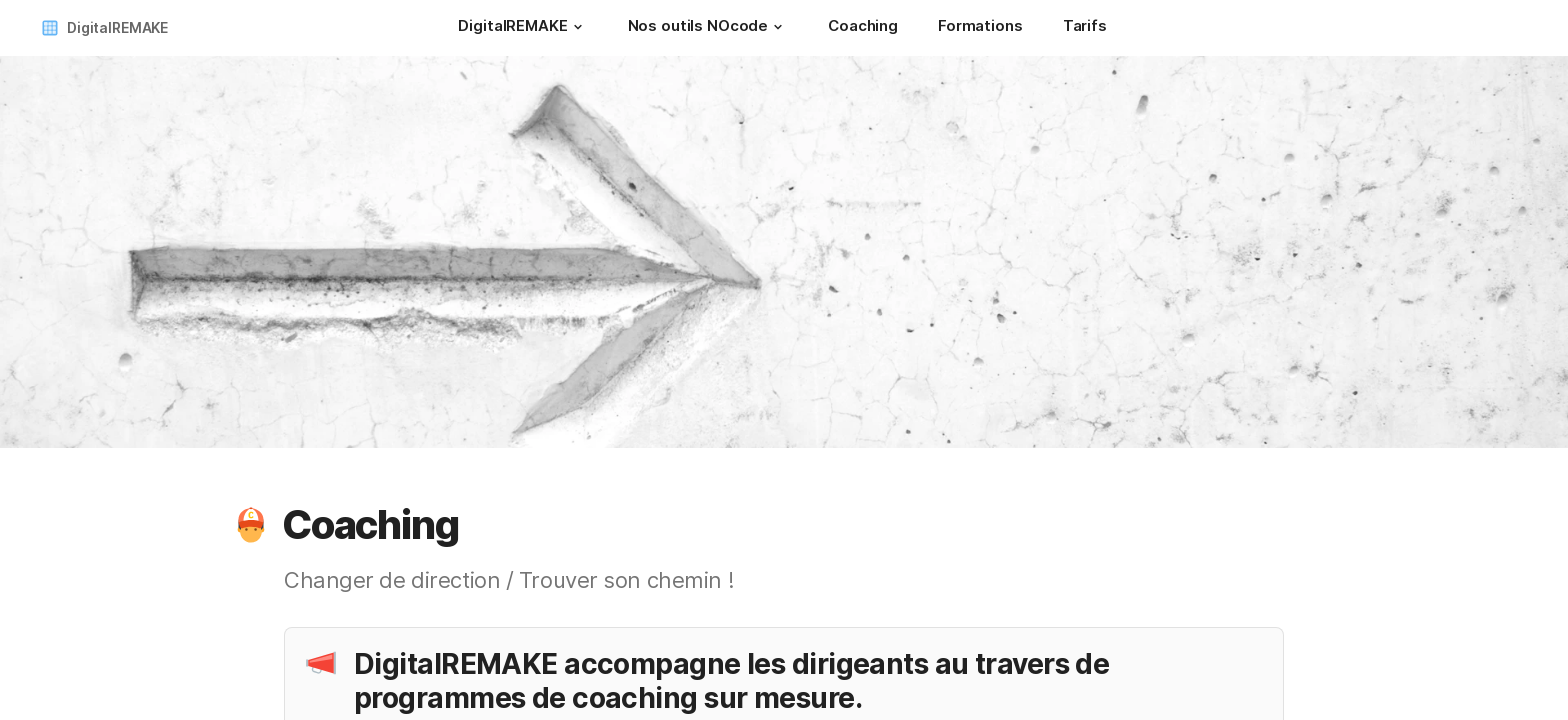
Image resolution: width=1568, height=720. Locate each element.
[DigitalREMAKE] (522, 28)
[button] (578, 27)
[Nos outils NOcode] (708, 28)
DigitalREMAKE (117, 27)
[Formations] (980, 28)
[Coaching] (863, 28)
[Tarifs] (1085, 28)
